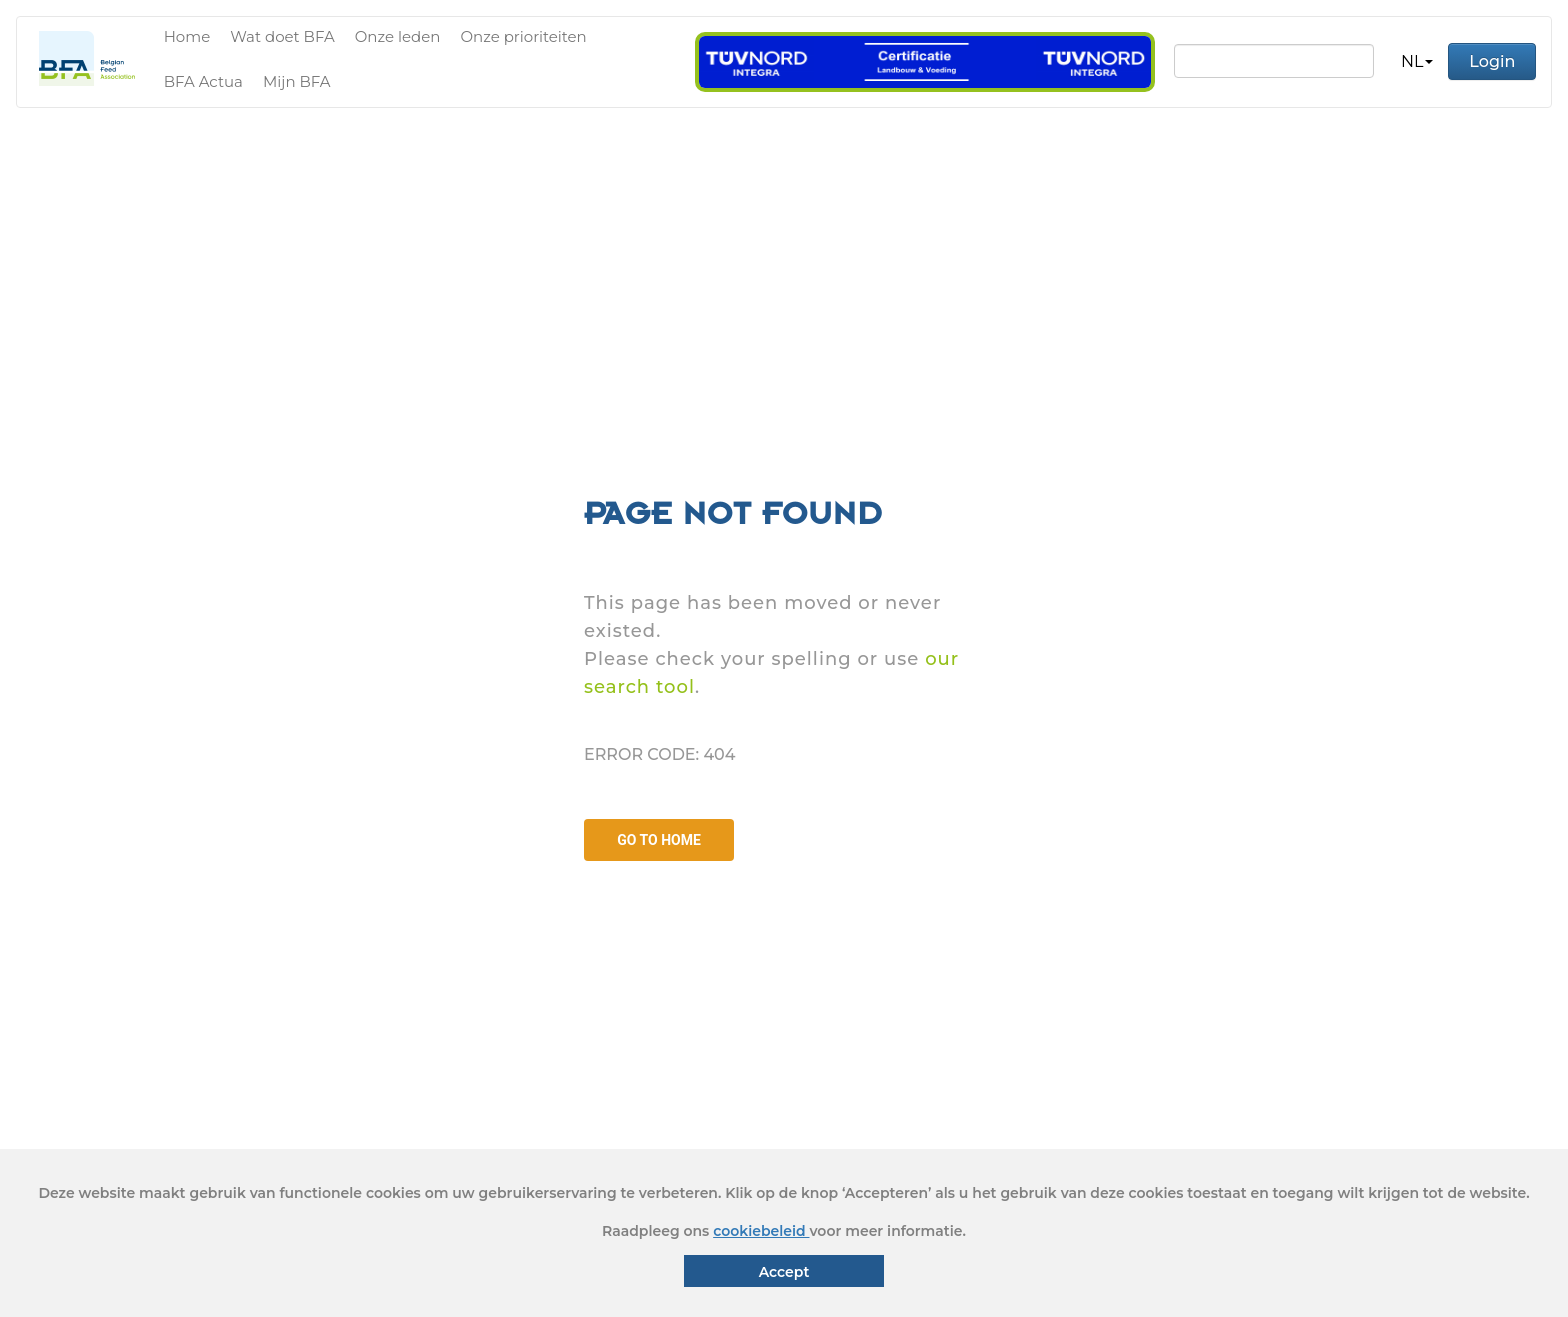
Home (187, 36)
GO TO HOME (659, 840)
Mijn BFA (297, 81)
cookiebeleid (761, 1231)
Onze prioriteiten (523, 36)
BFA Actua (203, 81)
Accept (784, 1272)
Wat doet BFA (282, 36)
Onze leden (398, 36)
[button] (1417, 62)
